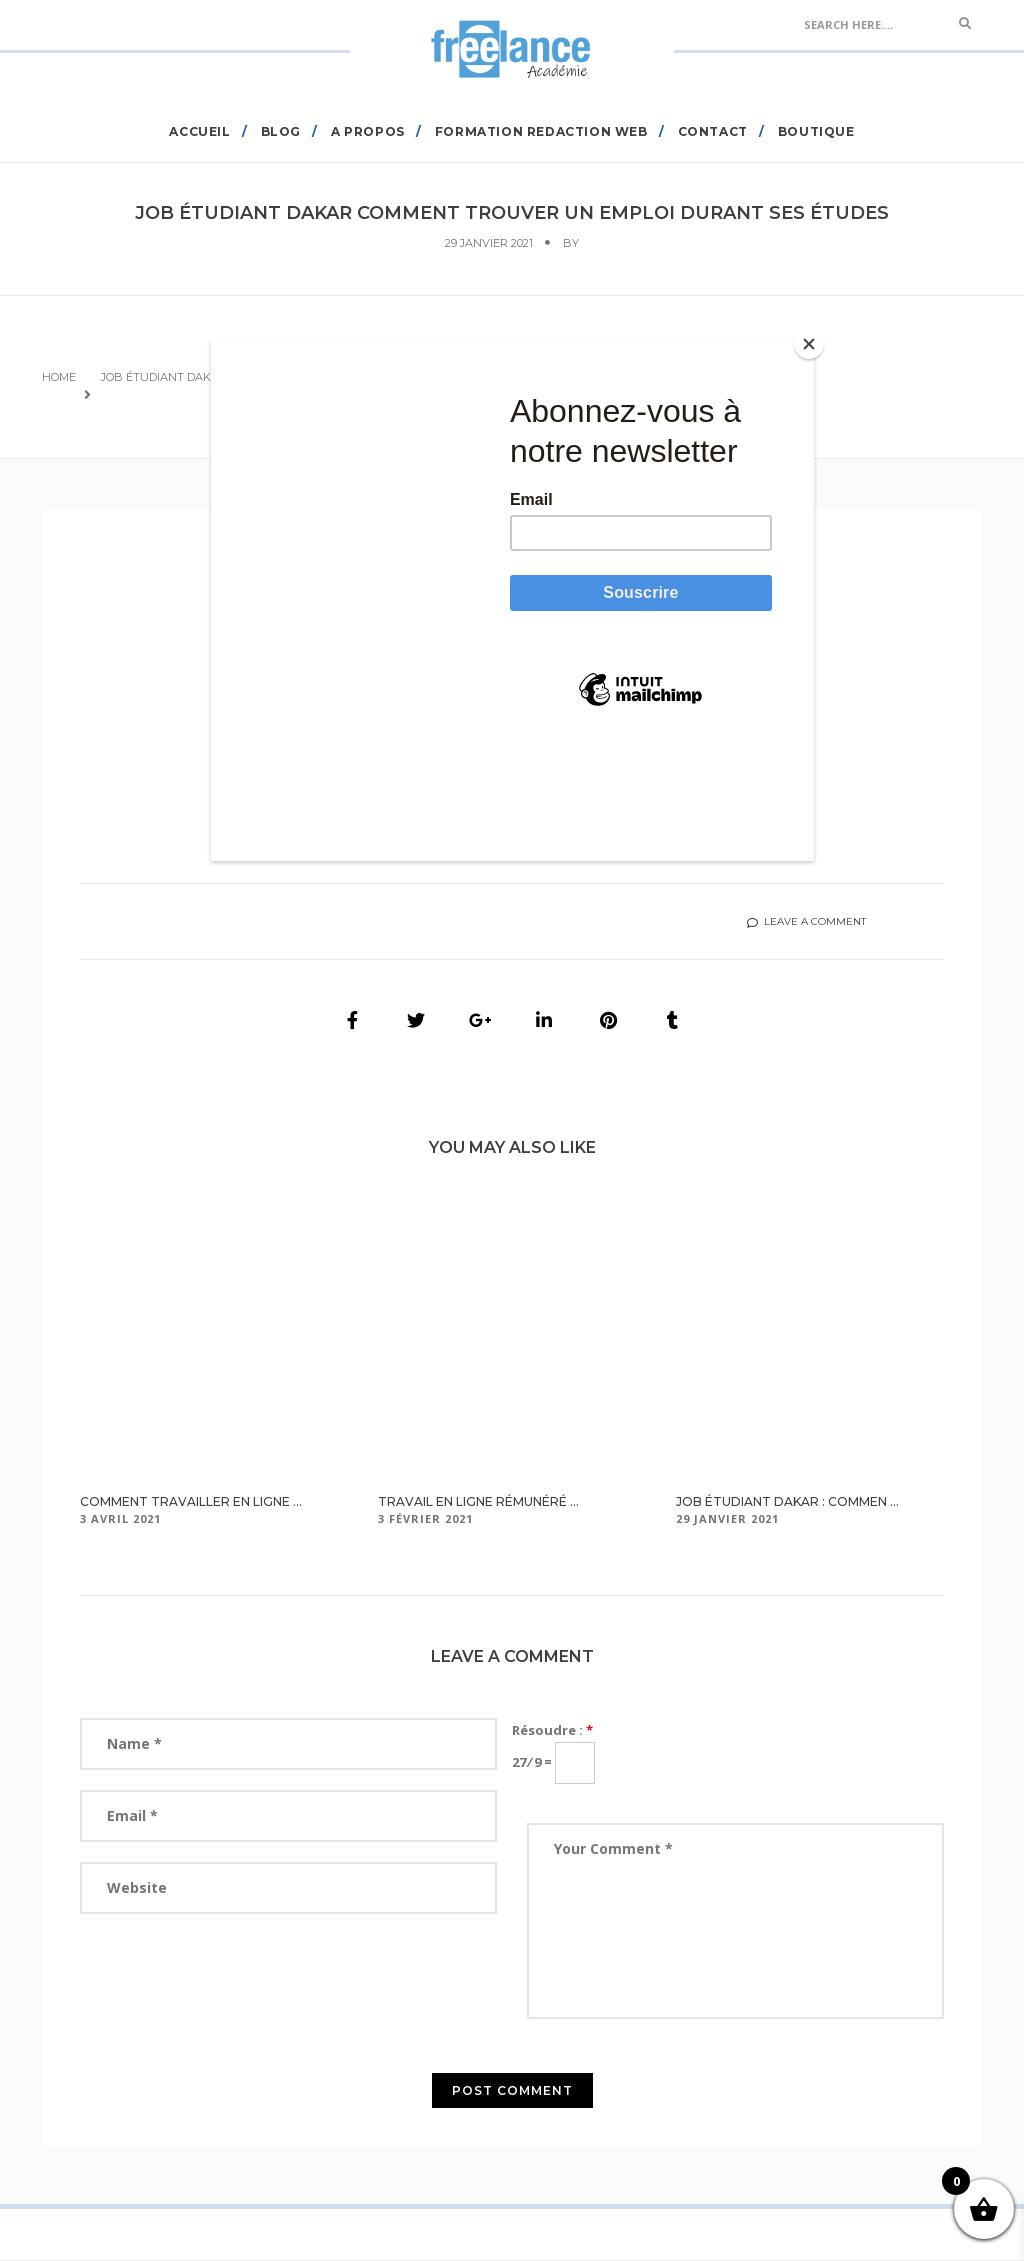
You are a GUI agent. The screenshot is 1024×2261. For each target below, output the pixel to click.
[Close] (809, 344)
